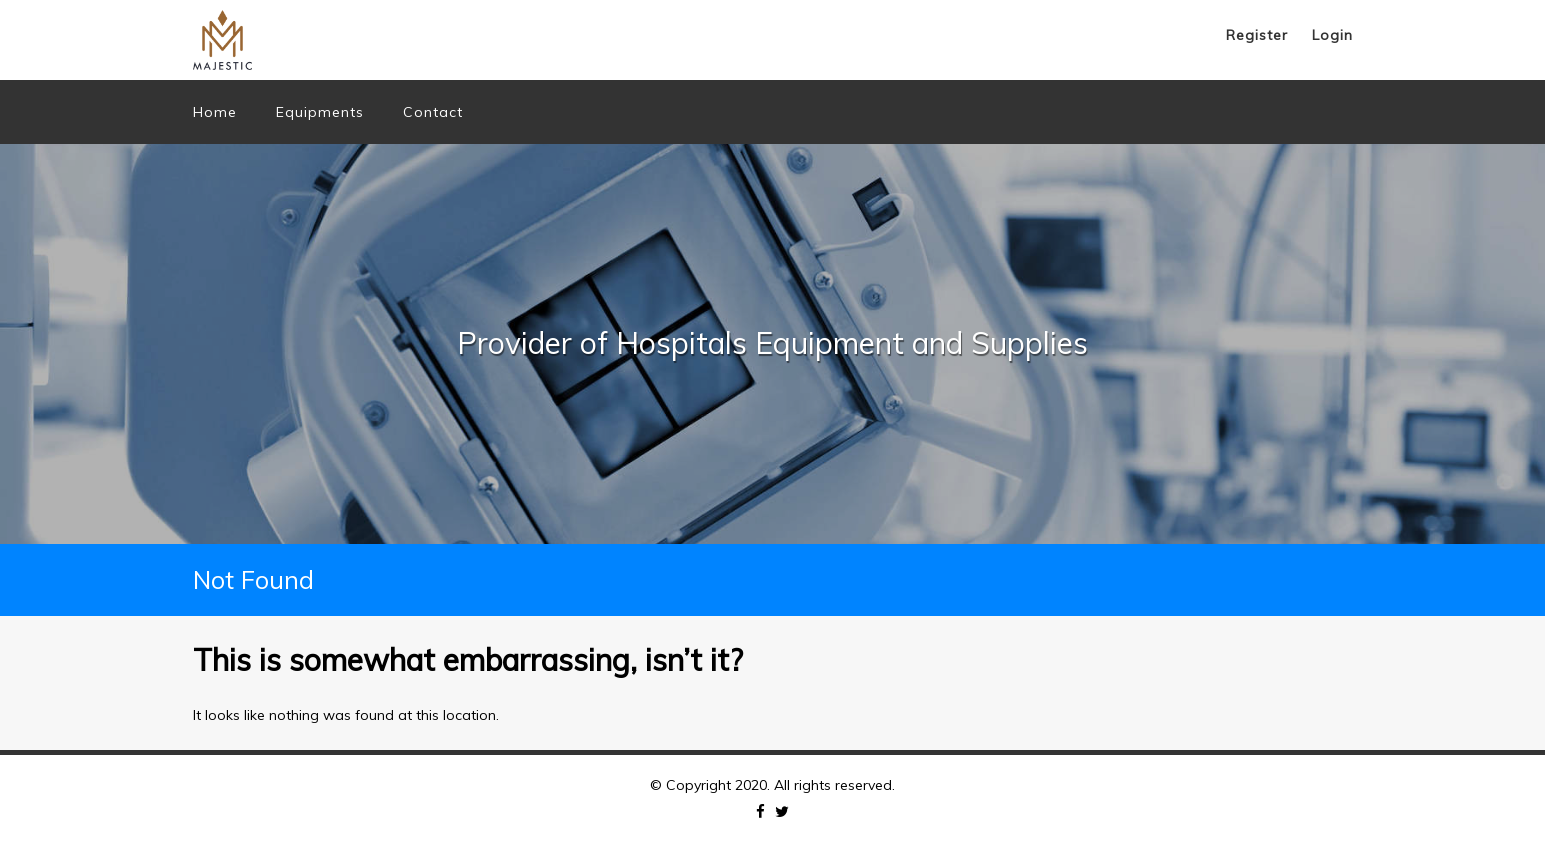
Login (1332, 35)
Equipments (320, 112)
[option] (772, 344)
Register (1257, 35)
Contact (433, 112)
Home (215, 112)
